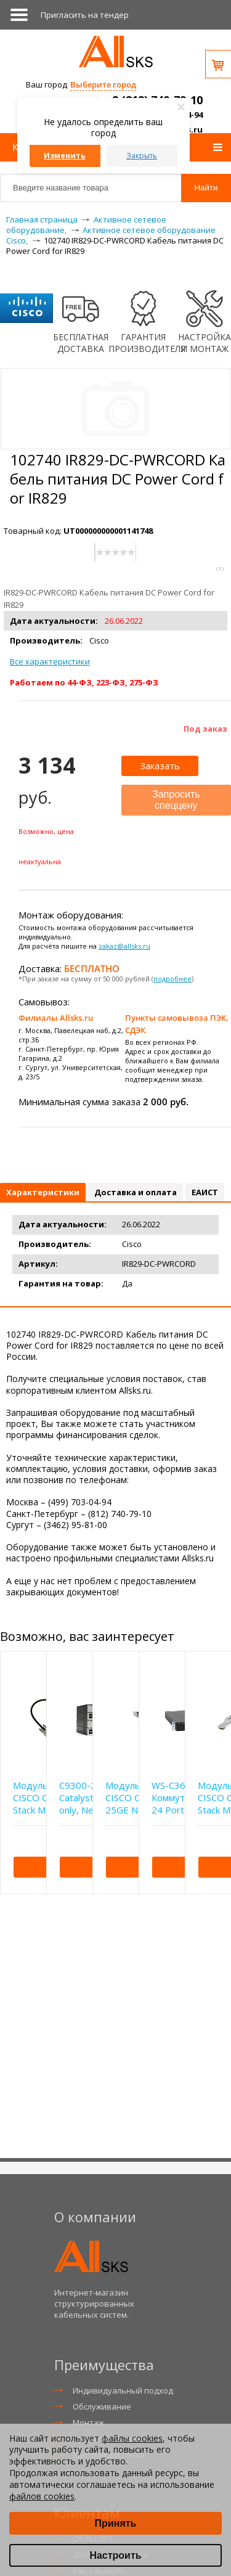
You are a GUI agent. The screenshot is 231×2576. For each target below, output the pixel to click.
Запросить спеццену (176, 800)
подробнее (172, 978)
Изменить (65, 155)
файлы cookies (132, 2438)
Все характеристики (50, 661)
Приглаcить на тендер (85, 14)
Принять (116, 2523)
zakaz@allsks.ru (124, 946)
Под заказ (205, 728)
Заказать (160, 765)
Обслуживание (102, 2406)
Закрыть (141, 155)
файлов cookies (42, 2496)
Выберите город (103, 84)
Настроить (115, 2555)
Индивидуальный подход (123, 2390)
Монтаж (88, 2422)
